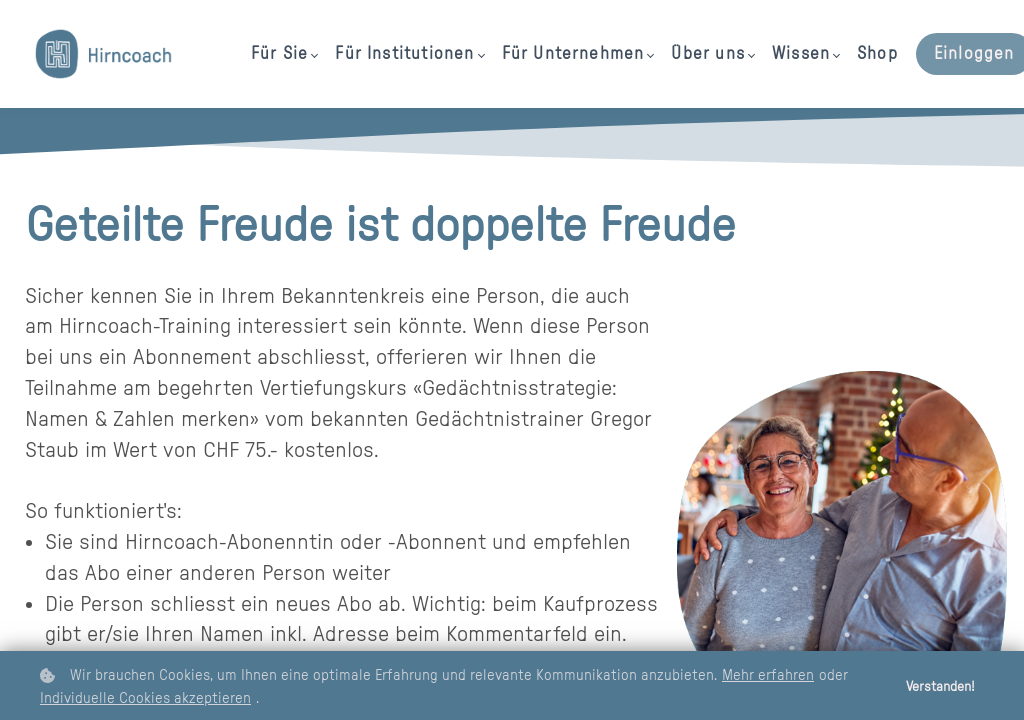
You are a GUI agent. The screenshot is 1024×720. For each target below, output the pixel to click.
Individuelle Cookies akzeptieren (145, 698)
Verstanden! (940, 687)
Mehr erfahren (768, 675)
